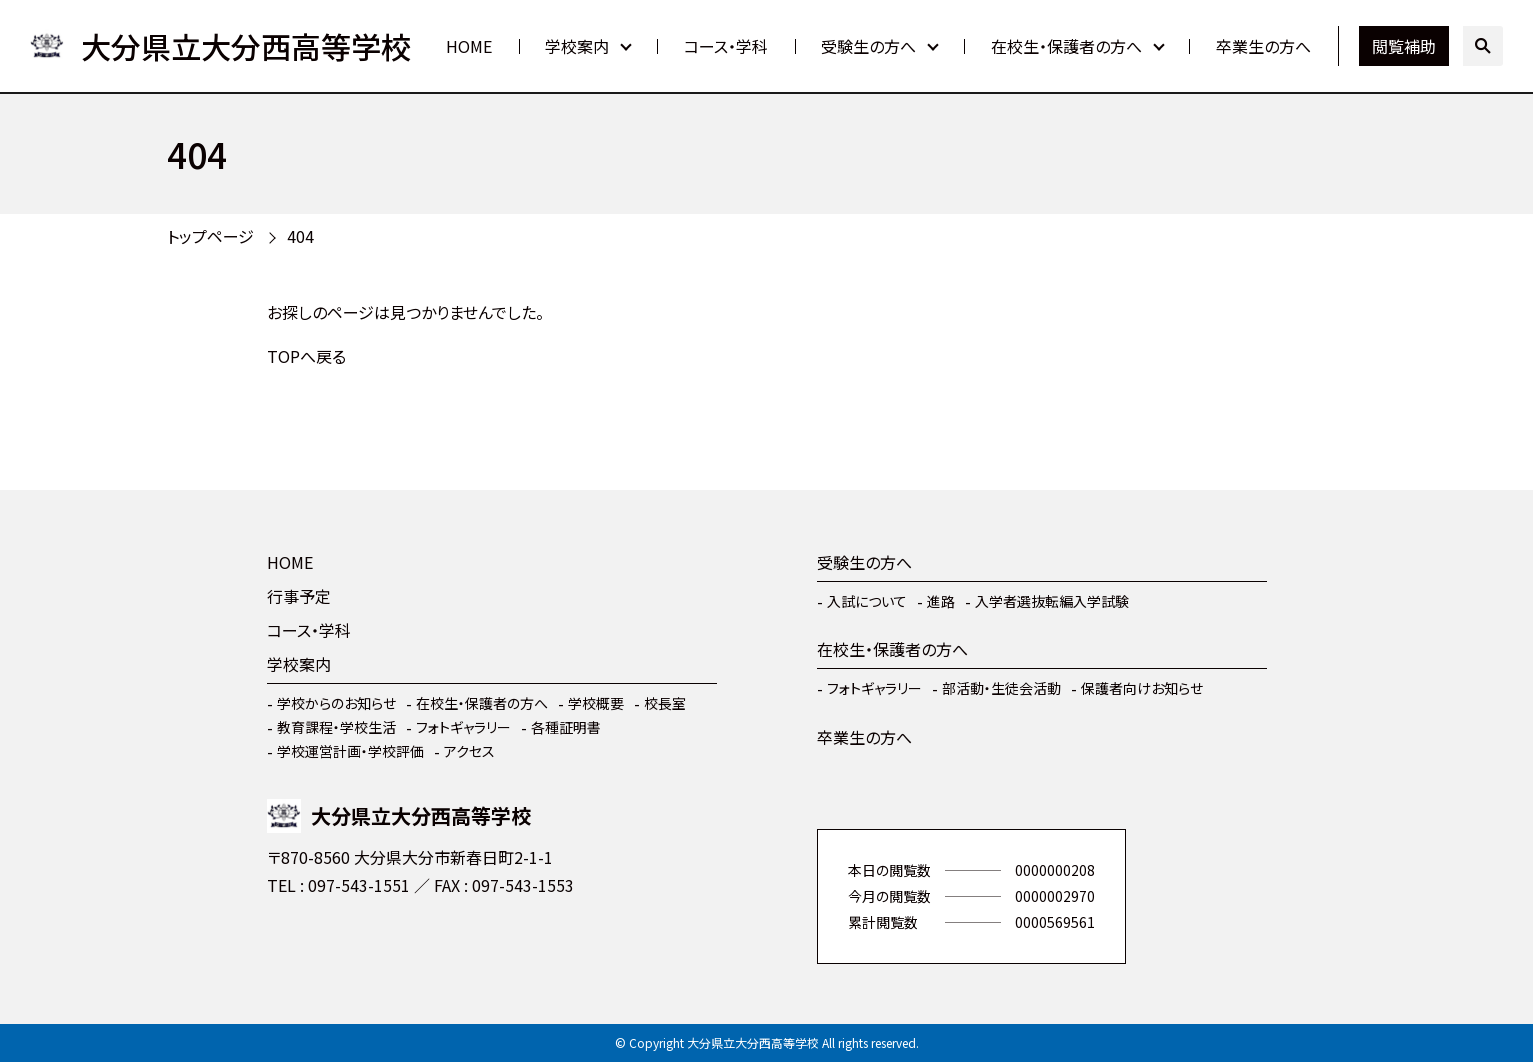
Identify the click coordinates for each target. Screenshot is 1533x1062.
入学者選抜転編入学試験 (1052, 601)
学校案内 (577, 46)
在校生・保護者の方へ (1066, 46)
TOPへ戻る (306, 356)
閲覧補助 (1404, 46)
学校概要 (596, 703)
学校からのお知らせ (336, 703)
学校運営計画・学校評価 (350, 751)
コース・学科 (726, 46)
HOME (469, 46)
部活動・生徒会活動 (1001, 688)
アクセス (469, 751)
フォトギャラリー (463, 727)
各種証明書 (566, 727)
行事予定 (299, 596)
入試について (867, 601)
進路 (941, 601)
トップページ (210, 236)
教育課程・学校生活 (336, 727)
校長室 (665, 703)
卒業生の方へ (1263, 46)
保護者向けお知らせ (1142, 688)
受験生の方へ (868, 46)
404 (300, 236)
